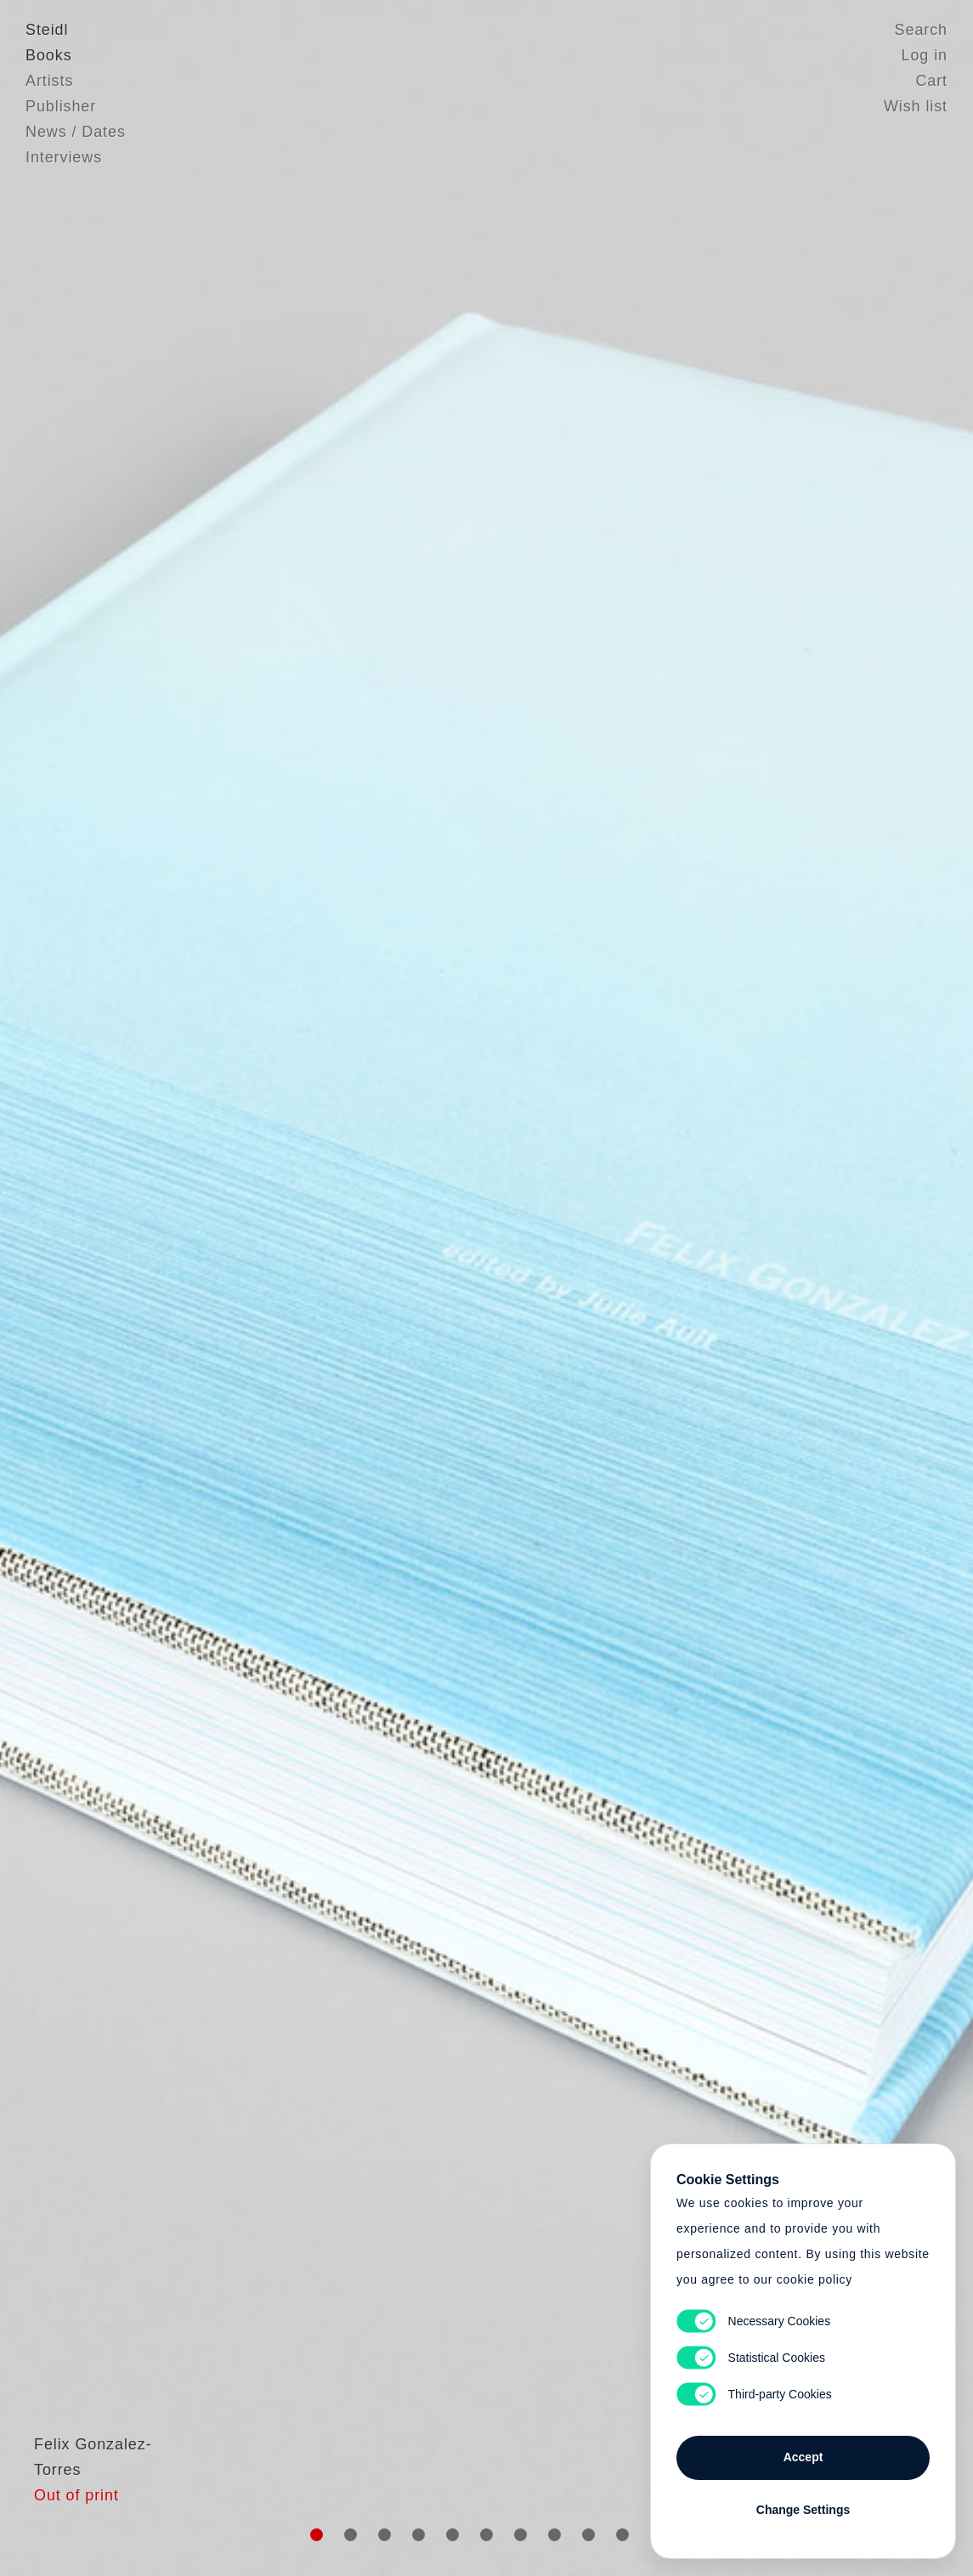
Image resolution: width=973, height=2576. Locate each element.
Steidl (46, 29)
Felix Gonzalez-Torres (107, 2512)
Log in (925, 55)
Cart (931, 80)
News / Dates (75, 131)
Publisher (60, 106)
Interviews (63, 157)
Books (48, 55)
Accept (803, 2457)
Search (921, 29)
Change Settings (803, 2510)
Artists (49, 80)
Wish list (916, 106)
